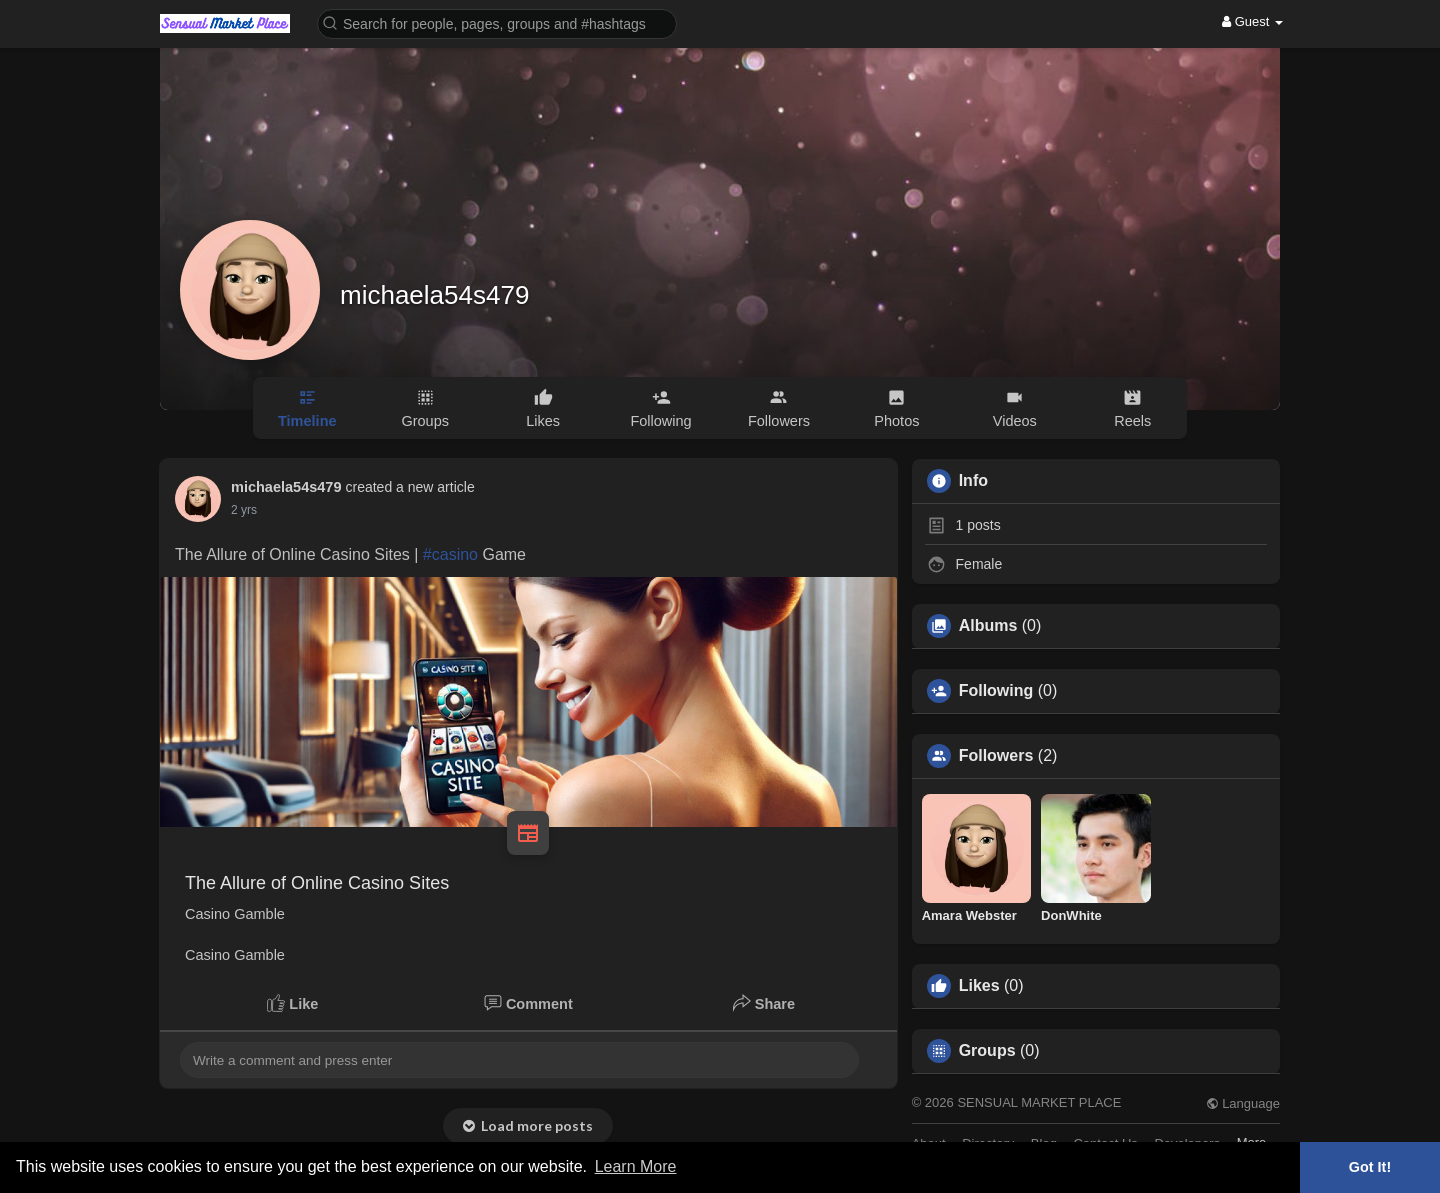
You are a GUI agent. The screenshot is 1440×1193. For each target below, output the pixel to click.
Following (996, 691)
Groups (987, 1051)
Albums (988, 626)
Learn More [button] (636, 1166)
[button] (497, 22)
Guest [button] (1252, 21)
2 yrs (244, 510)
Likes (979, 986)
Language (1243, 1103)
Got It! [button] (1370, 1167)
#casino (450, 554)
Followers (996, 756)
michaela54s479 (434, 295)
